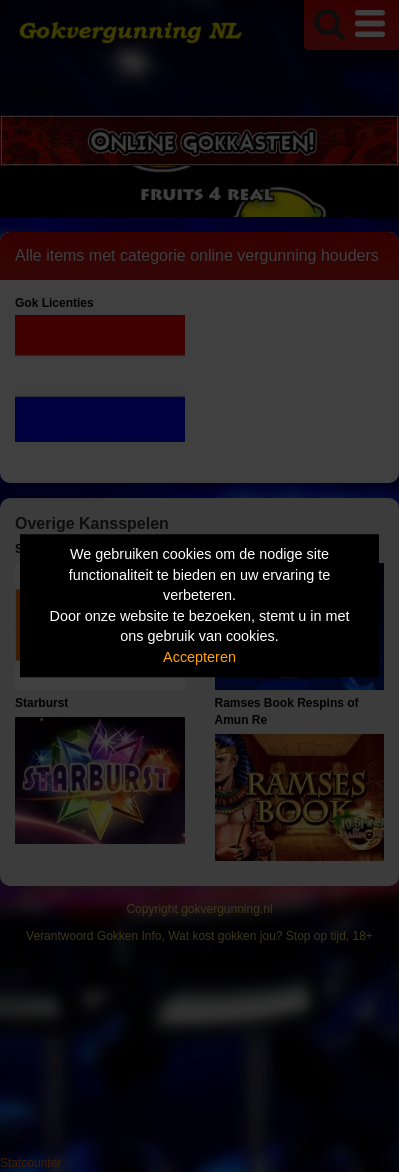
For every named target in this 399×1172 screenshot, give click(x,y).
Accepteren (199, 657)
